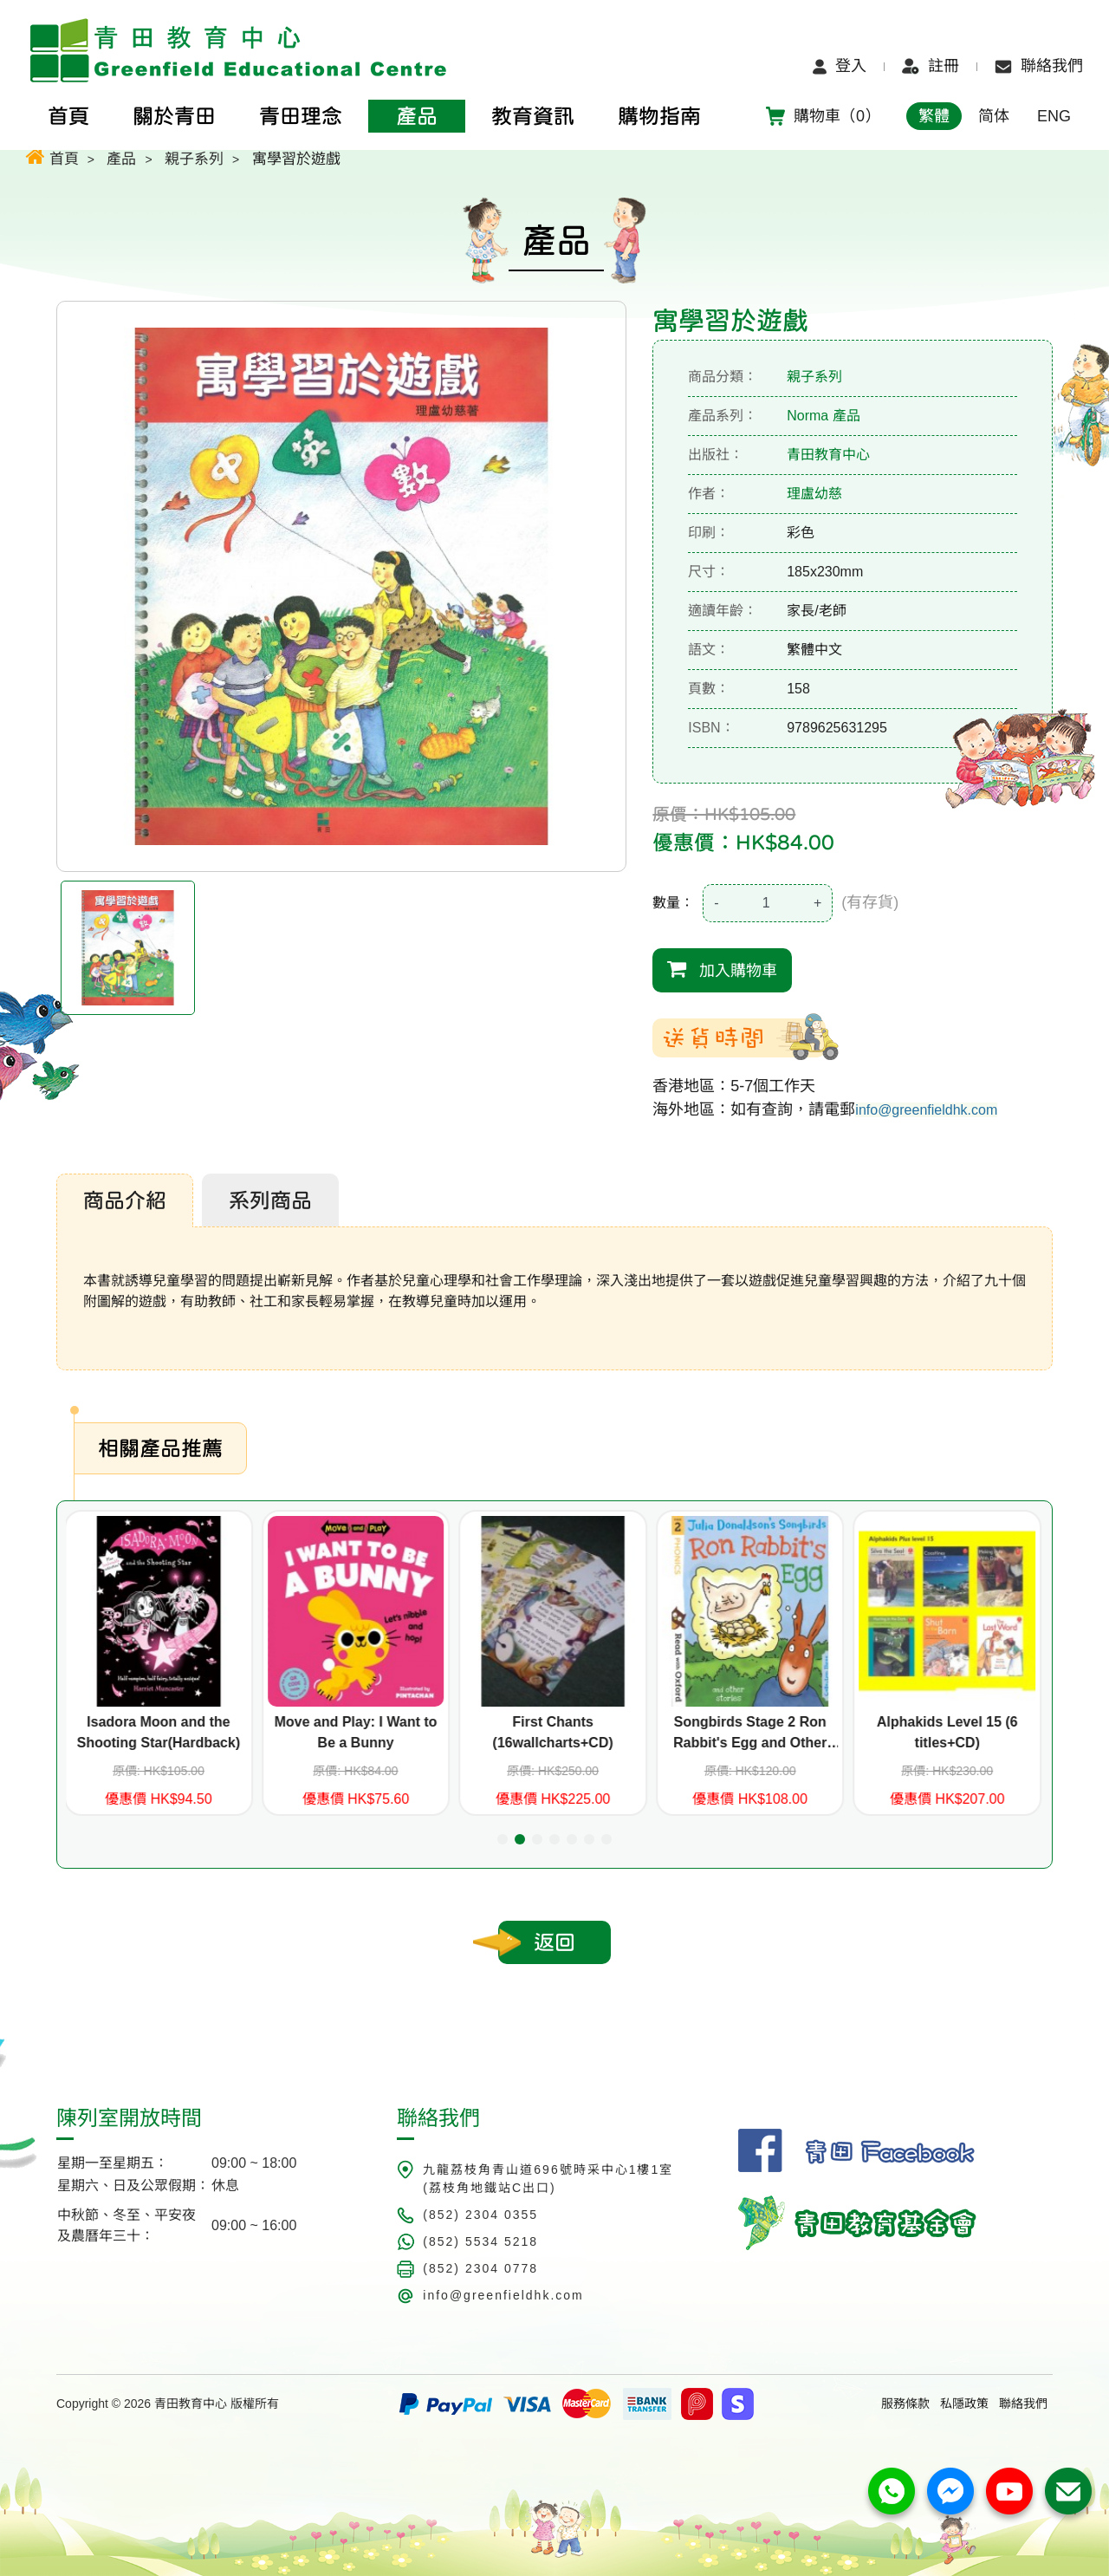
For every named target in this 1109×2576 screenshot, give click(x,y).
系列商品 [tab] (270, 1200)
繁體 (934, 116)
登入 (839, 66)
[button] (502, 1839)
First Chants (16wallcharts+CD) (554, 1732)
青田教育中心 (828, 454)
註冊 (930, 66)
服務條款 (905, 2403)
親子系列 (194, 159)
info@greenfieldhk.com (926, 1110)
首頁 (52, 156)
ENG (1054, 116)
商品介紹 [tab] (124, 1200)
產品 (121, 159)
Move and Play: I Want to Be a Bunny (357, 1732)
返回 (554, 1942)
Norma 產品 (823, 415)
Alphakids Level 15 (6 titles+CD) (949, 1732)
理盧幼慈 (814, 493)
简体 (993, 116)
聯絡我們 (1039, 66)
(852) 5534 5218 (480, 2241)
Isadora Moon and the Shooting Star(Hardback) (160, 1732)
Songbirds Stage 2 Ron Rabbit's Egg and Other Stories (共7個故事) (751, 1733)
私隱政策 (964, 2403)
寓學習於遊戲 (296, 159)
